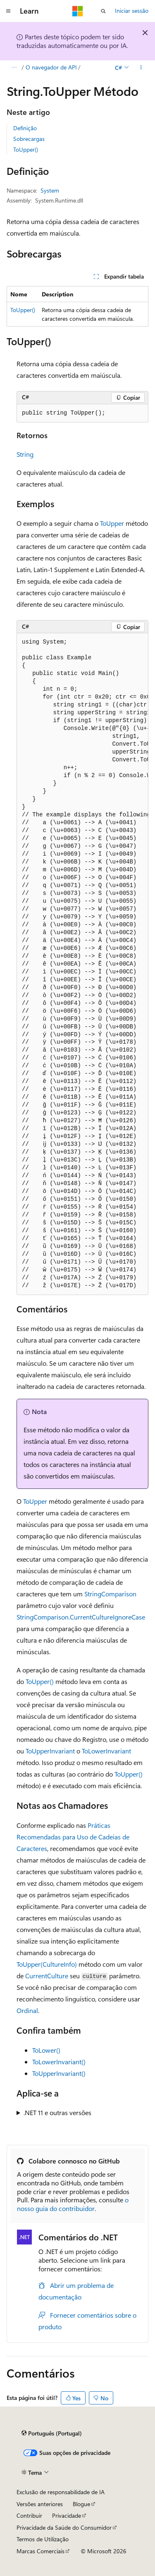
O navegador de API (51, 67)
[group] (82, 964)
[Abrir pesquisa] (103, 11)
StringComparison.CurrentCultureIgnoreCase (81, 1616)
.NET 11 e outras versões (57, 2112)
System (50, 190)
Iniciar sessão (131, 10)
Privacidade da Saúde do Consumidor (64, 2527)
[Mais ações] (141, 67)
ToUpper (112, 523)
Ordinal (27, 2010)
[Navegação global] (8, 11)
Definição (25, 128)
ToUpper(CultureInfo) (47, 1964)
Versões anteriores (40, 2504)
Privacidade (66, 2515)
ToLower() (46, 2050)
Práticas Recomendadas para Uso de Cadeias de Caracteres (73, 1837)
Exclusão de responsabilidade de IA (61, 2492)
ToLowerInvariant (106, 1750)
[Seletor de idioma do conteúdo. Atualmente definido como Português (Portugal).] (52, 2433)
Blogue (81, 2504)
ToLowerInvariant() (59, 2061)
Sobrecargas (29, 139)
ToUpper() (25, 149)
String (25, 454)
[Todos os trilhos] (14, 67)
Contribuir (29, 2515)
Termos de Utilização (43, 2539)
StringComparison (110, 1593)
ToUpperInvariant (50, 1750)
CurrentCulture (46, 1975)
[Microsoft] (77, 11)
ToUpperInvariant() (59, 2073)
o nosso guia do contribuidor (73, 2204)
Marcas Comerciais (40, 2551)
